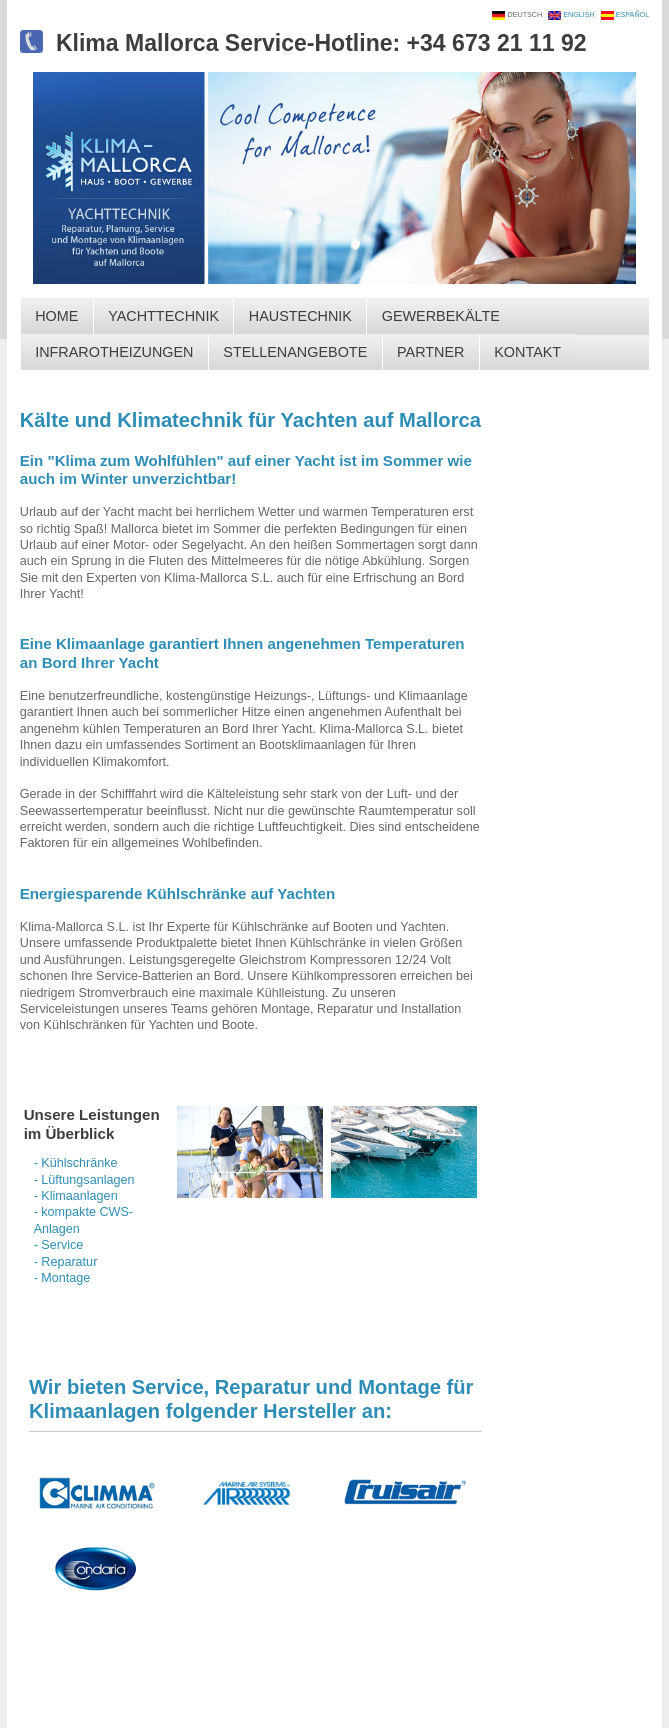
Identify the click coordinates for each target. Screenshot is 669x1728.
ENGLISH (581, 14)
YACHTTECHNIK (163, 316)
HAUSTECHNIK (300, 316)
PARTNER (430, 352)
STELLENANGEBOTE (295, 352)
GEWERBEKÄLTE (441, 316)
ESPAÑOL (631, 14)
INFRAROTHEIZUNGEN (114, 352)
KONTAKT (527, 352)
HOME (56, 316)
